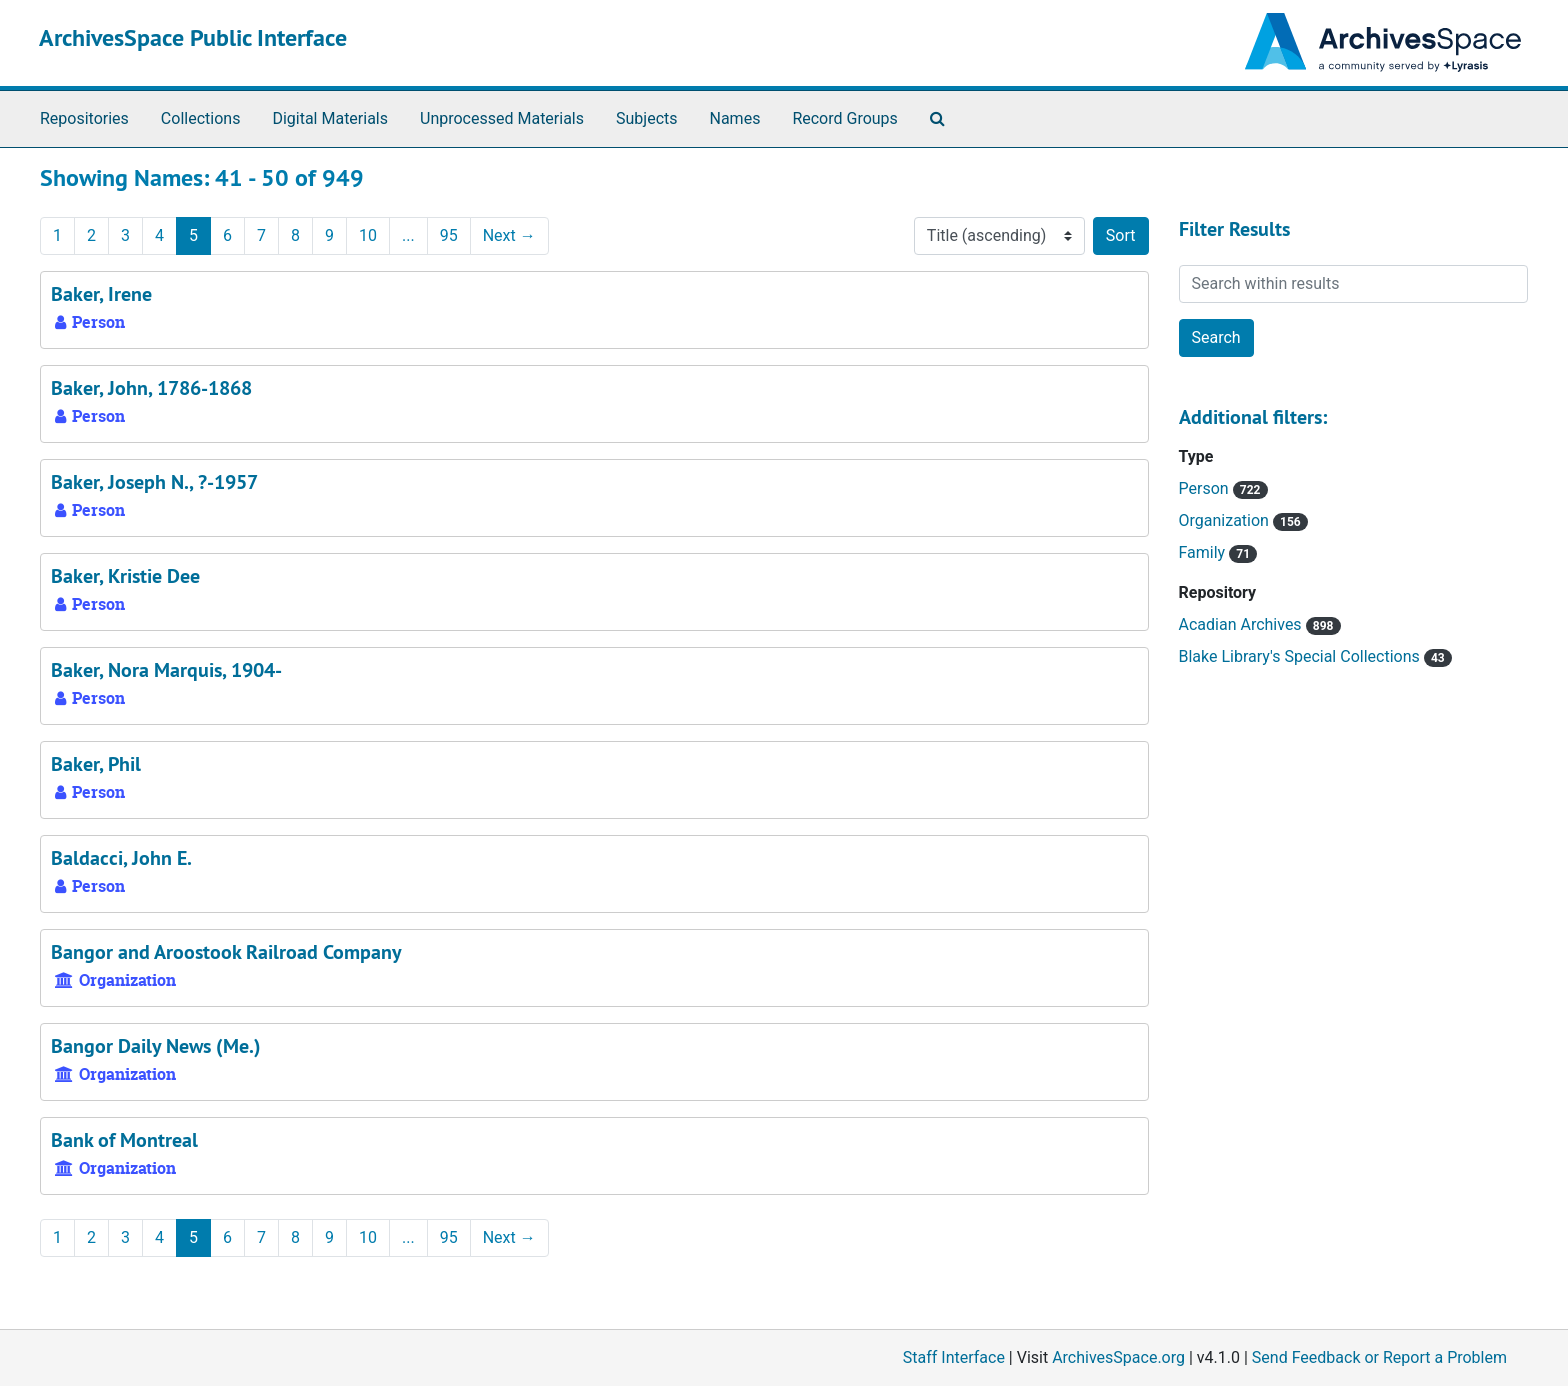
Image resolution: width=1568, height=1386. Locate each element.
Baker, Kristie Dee (125, 576)
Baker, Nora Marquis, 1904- (166, 670)
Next (509, 235)
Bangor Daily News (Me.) (156, 1046)
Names (735, 118)
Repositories (84, 118)
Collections (201, 118)
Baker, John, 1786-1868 (151, 388)
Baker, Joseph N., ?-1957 (154, 482)
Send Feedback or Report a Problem (1379, 1357)
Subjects (646, 118)
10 (368, 235)
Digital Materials (330, 118)
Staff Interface (954, 1357)
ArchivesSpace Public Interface (193, 37)
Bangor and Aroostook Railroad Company (226, 952)
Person (1206, 488)
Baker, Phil (96, 764)
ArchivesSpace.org (1118, 1357)
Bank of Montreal (124, 1140)
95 (449, 235)
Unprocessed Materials (502, 118)
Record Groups (844, 118)
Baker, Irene (101, 294)
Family (1204, 552)
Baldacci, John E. (121, 858)
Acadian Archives (1242, 624)
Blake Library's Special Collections (1301, 656)
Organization (1226, 520)
